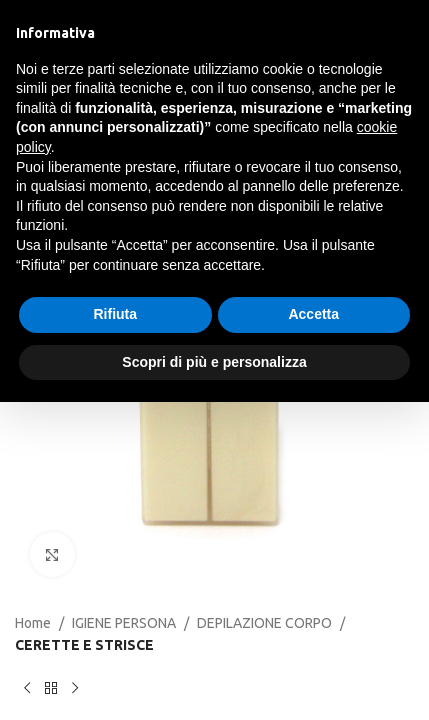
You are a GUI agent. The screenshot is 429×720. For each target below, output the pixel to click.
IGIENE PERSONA (124, 623)
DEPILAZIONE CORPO (264, 623)
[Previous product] (27, 689)
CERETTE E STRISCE (84, 645)
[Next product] (75, 689)
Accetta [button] (313, 314)
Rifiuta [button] (115, 314)
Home (33, 623)
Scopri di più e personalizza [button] (214, 362)
